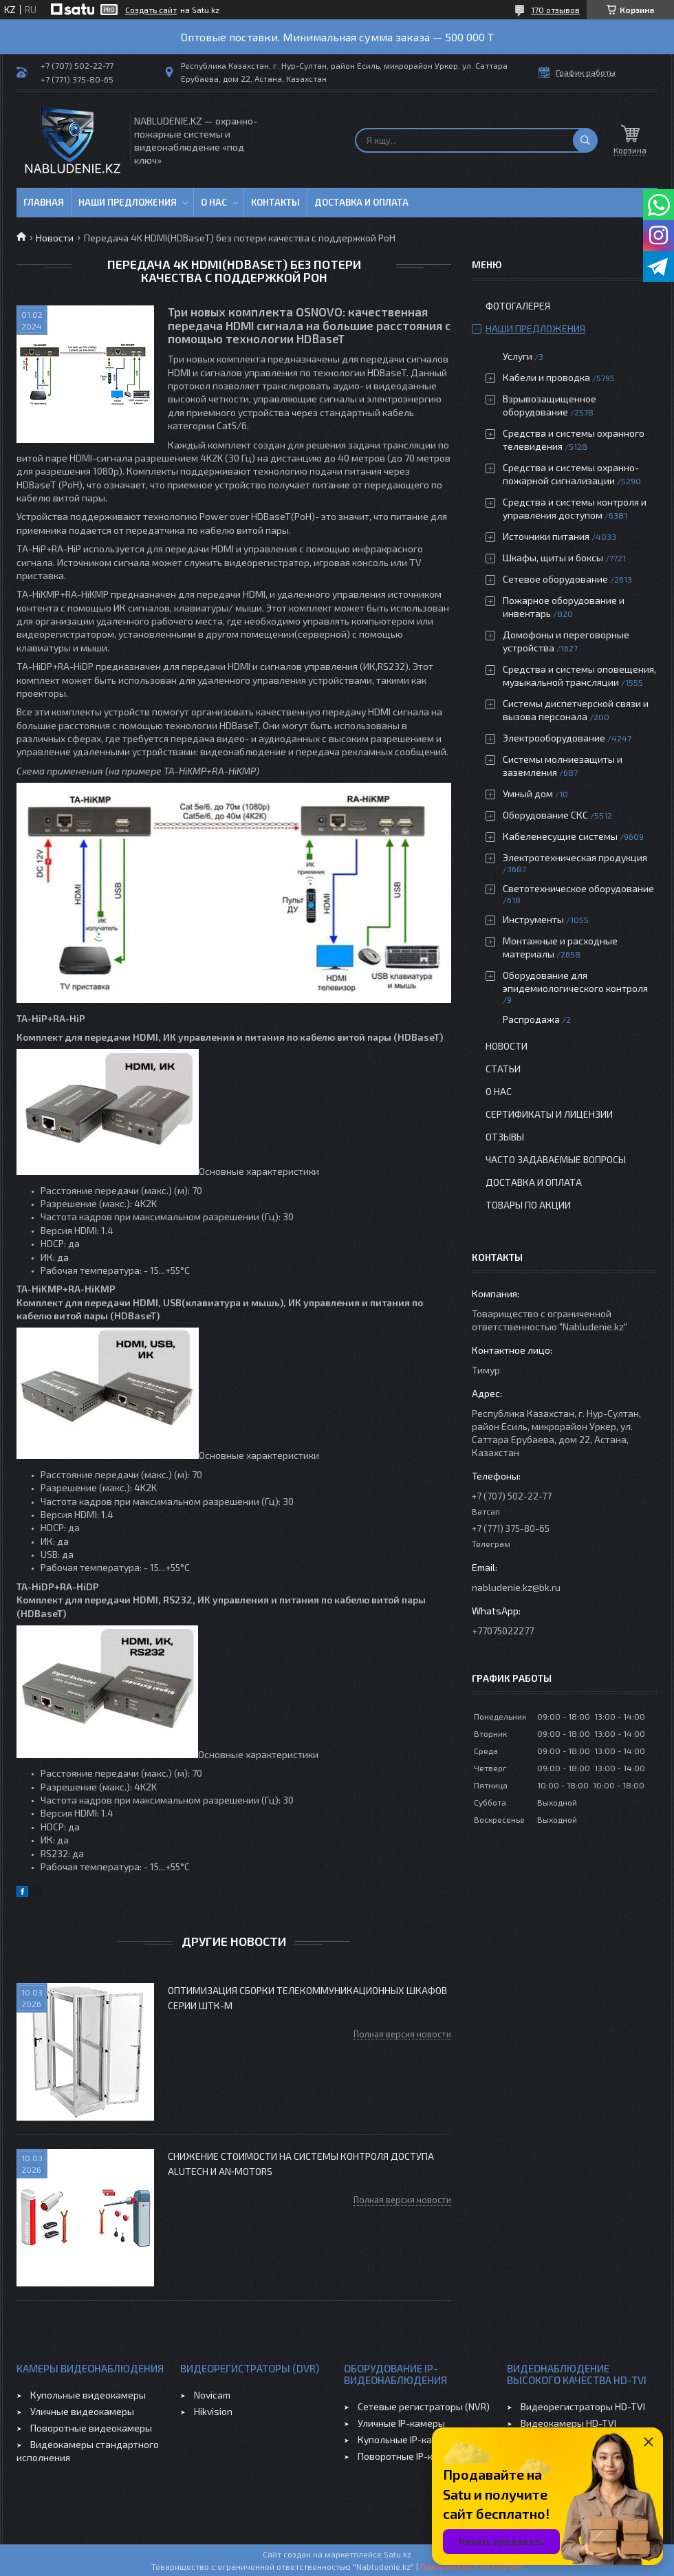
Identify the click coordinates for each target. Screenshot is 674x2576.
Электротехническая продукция (575, 857)
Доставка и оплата (361, 202)
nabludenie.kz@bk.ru (516, 1587)
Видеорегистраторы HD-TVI (583, 2406)
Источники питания (546, 536)
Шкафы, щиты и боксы (553, 557)
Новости (55, 237)
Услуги (517, 356)
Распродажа (531, 1019)
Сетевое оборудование (555, 579)
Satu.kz (397, 2554)
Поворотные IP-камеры (410, 2456)
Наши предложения (127, 202)
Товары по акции (528, 1205)
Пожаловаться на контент (471, 2566)
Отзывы (505, 1137)
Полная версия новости (402, 2033)
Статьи (503, 1068)
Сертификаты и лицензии (549, 1114)
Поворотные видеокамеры (91, 2428)
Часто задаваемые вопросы (556, 1159)
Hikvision (213, 2411)
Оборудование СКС (545, 815)
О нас (214, 202)
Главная (43, 202)
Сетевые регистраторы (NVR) (424, 2406)
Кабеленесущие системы (560, 836)
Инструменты (533, 919)
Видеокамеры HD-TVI (568, 2423)
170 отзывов (555, 9)
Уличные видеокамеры (82, 2411)
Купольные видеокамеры (88, 2395)
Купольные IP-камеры (407, 2439)
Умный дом (528, 793)
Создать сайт (151, 9)
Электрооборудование (554, 738)
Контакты (275, 202)
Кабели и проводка (546, 377)
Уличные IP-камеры (401, 2423)
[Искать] (585, 140)
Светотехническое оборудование (578, 888)
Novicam (212, 2395)
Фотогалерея (518, 306)
